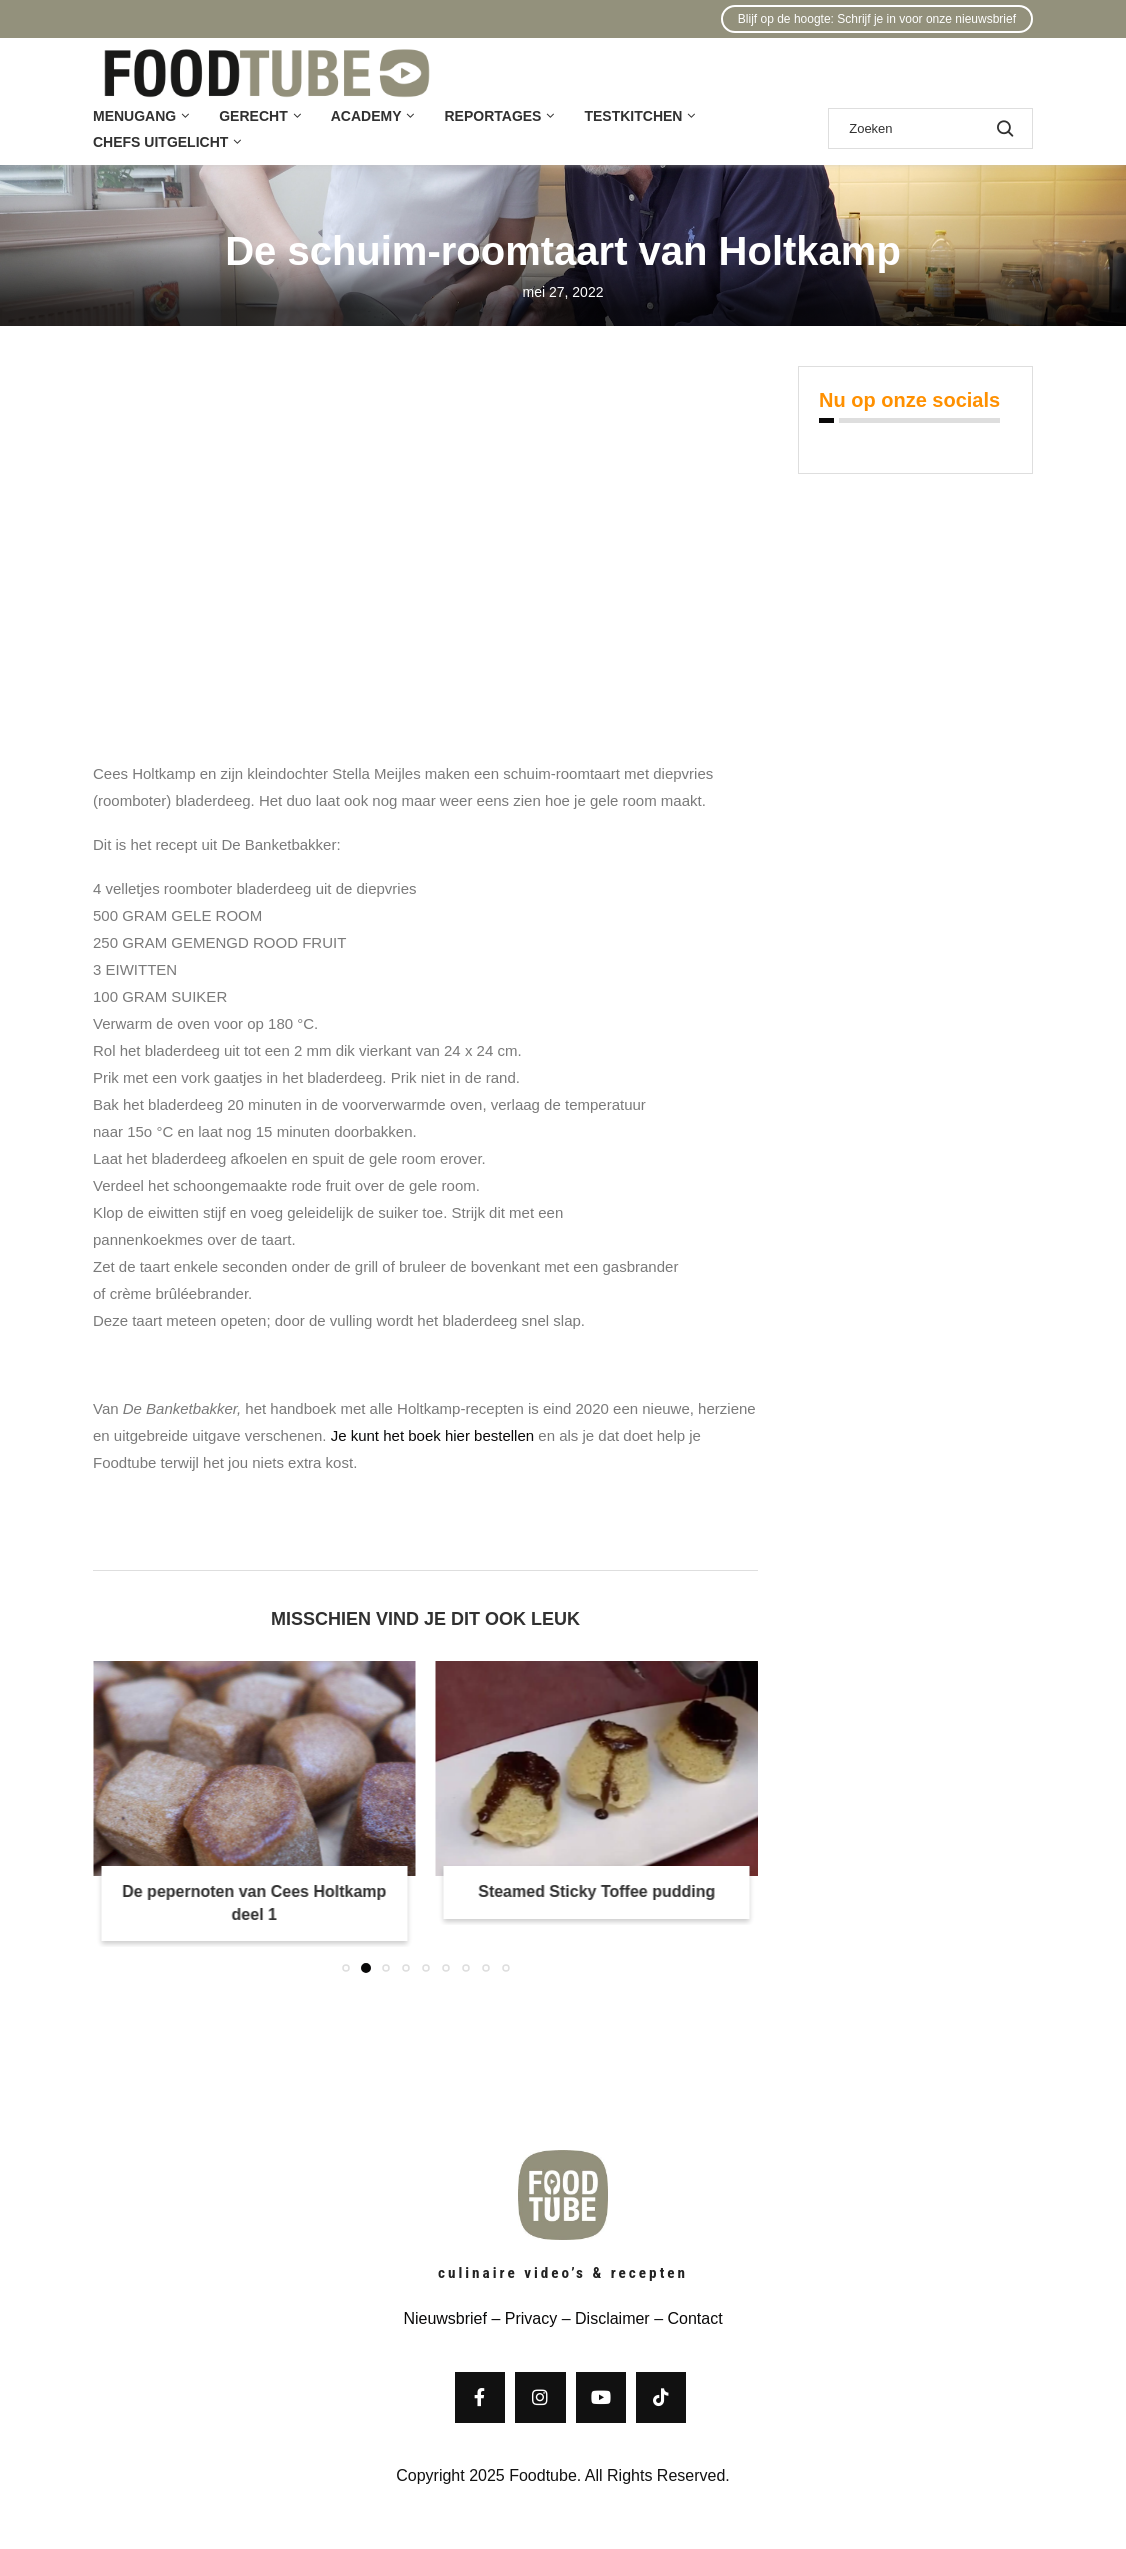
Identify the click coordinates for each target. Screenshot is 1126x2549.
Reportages (492, 116)
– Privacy (522, 2318)
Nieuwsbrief (445, 2318)
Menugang (134, 116)
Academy (366, 116)
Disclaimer (612, 2318)
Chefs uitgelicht (160, 142)
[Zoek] (930, 128)
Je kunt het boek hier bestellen (432, 1435)
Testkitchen (633, 116)
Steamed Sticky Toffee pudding (596, 1891)
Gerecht (253, 116)
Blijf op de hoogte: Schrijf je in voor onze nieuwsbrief (877, 19)
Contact (694, 2318)
